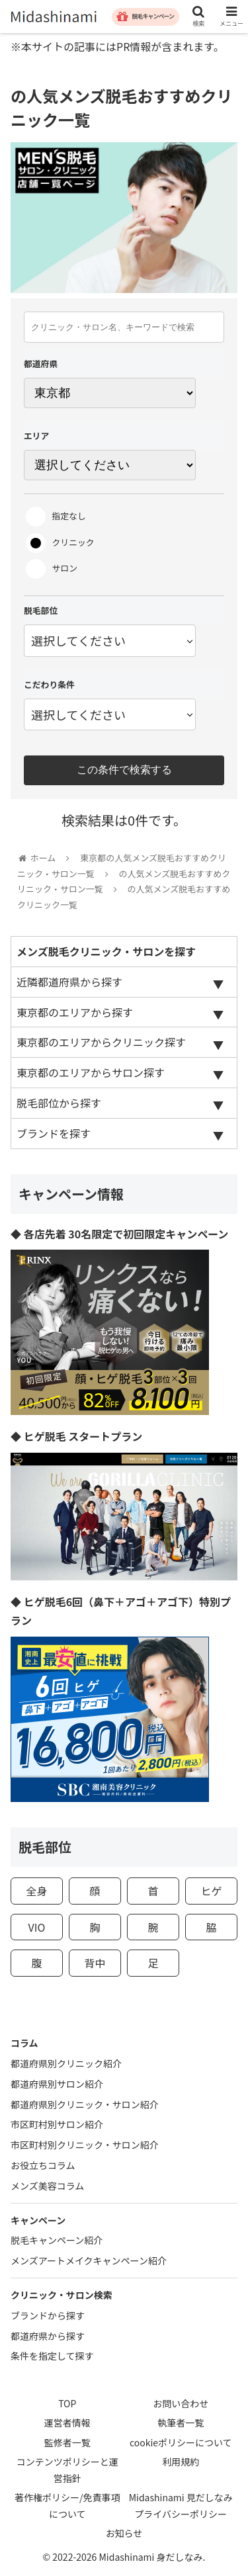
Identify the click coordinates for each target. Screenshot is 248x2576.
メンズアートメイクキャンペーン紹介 (89, 2260)
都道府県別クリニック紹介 (66, 2063)
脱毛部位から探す (59, 1103)
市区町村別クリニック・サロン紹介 (85, 2144)
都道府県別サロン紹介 (57, 2083)
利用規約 (180, 2461)
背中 (94, 1963)
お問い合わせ (180, 2403)
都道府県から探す (48, 2335)
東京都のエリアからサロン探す (91, 1072)
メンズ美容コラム (47, 2185)
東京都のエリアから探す (75, 1012)
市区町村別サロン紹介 (57, 2124)
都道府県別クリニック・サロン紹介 (85, 2104)
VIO (37, 1927)
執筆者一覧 (180, 2422)
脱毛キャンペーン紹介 (57, 2240)
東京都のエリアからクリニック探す (101, 1042)
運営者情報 (67, 2422)
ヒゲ (211, 1891)
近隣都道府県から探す (69, 982)
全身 (36, 1891)
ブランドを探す (54, 1133)
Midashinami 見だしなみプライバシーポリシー (181, 2505)
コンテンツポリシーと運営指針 (67, 2470)
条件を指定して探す (52, 2355)
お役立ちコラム (43, 2165)
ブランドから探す (48, 2315)
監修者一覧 (67, 2442)
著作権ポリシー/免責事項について (67, 2505)
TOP (67, 2403)
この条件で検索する (124, 769)
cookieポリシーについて (181, 2442)
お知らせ (124, 2533)
